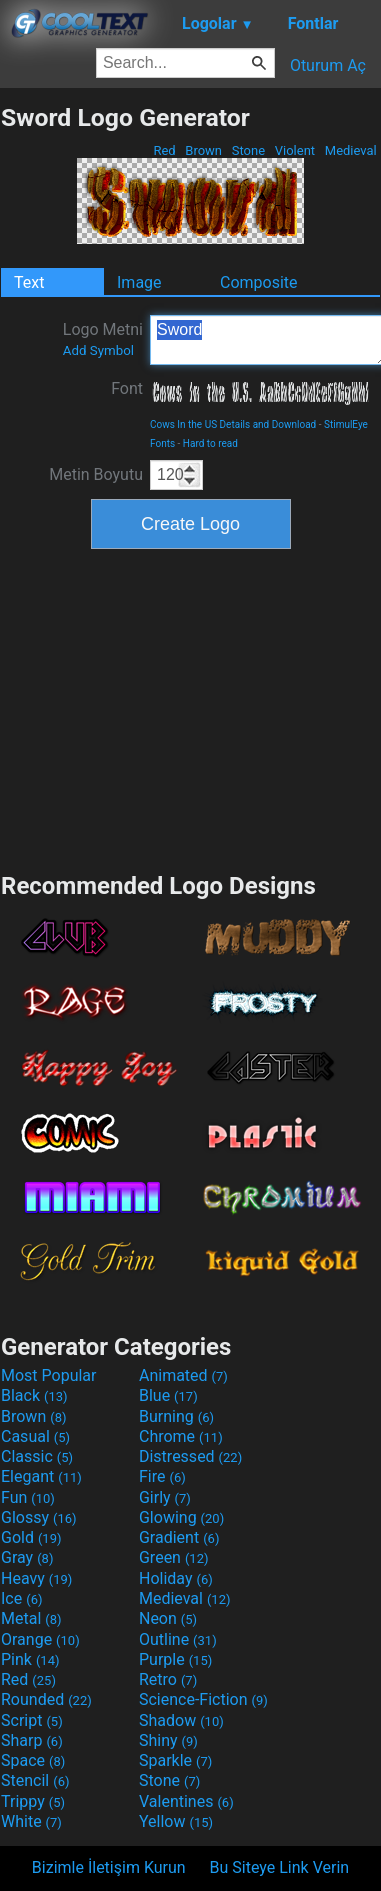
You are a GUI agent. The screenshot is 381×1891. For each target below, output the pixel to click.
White (31, 1821)
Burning (176, 1416)
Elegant (41, 1476)
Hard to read (210, 443)
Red (164, 150)
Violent (295, 150)
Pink (30, 1659)
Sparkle (175, 1760)
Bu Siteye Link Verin (280, 1867)
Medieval (351, 150)
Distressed (190, 1456)
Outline (178, 1639)
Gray (27, 1557)
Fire (162, 1476)
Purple (175, 1659)
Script (32, 1720)
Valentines (186, 1801)
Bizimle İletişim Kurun (109, 1867)
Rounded (46, 1699)
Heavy (36, 1578)
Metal (31, 1618)
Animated (183, 1375)
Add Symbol (98, 350)
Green (174, 1557)
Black (34, 1395)
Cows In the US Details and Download (233, 424)
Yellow (176, 1821)
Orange (40, 1639)
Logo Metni (103, 339)
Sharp (32, 1740)
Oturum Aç (328, 65)
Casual (35, 1436)
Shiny (168, 1740)
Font (127, 388)
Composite (259, 282)
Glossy (39, 1517)
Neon (168, 1618)
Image (139, 282)
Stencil (35, 1780)
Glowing (181, 1517)
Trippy (33, 1801)
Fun (28, 1497)
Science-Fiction (203, 1699)
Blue (168, 1395)
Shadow (181, 1720)
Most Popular (49, 1375)
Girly (165, 1497)
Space (33, 1760)
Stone (249, 150)
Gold (31, 1537)
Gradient (179, 1537)
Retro (168, 1679)
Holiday (176, 1578)
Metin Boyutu (96, 474)
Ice (21, 1598)
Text (29, 282)
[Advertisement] (191, 708)
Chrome (181, 1436)
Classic (37, 1456)
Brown (203, 150)
